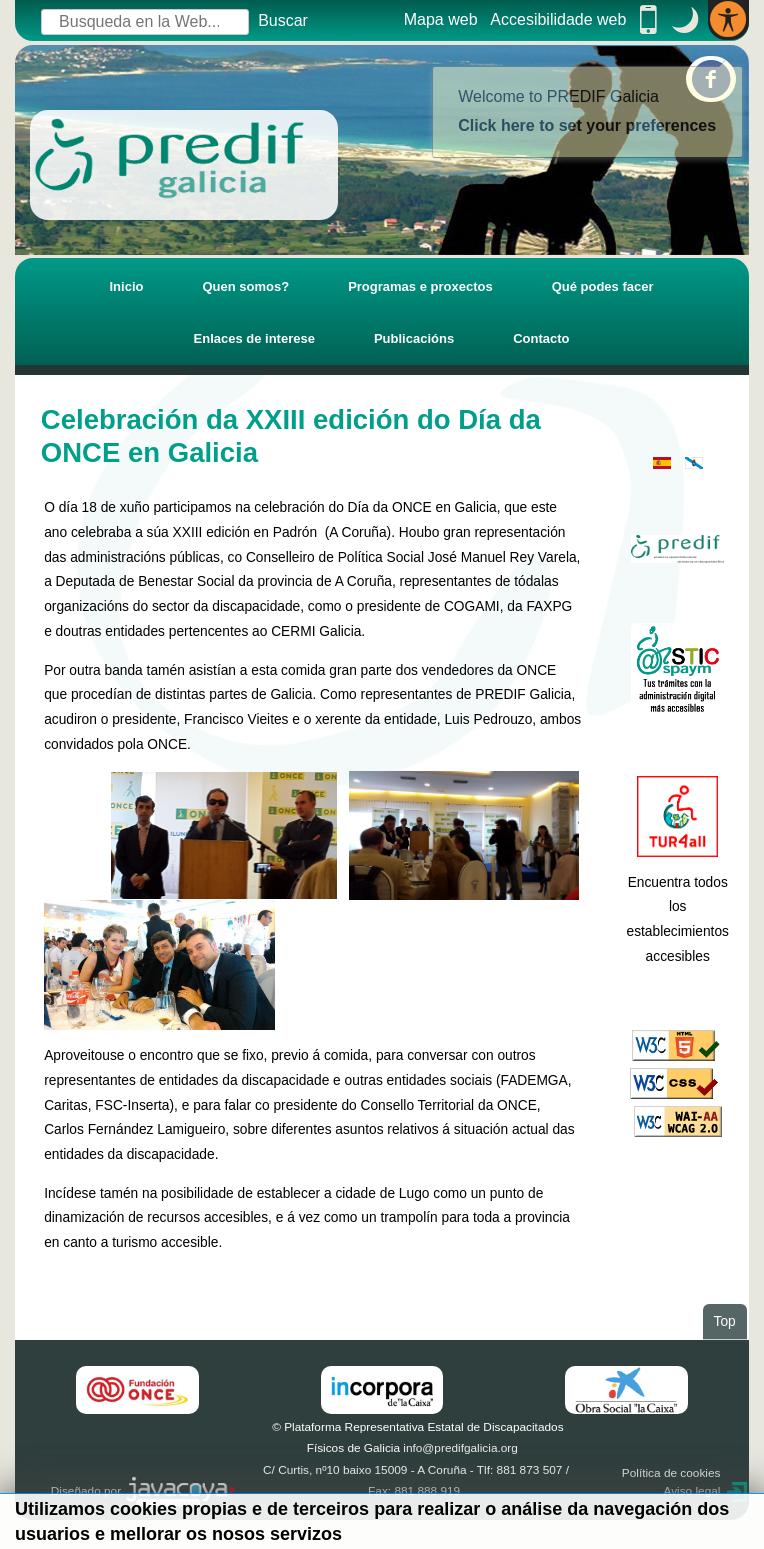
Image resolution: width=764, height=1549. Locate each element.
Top (730, 1320)
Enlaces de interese (254, 338)
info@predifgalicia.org (460, 1448)
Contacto (541, 338)
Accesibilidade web (558, 19)
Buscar (283, 20)
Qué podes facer (603, 286)
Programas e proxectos (420, 286)
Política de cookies (671, 1473)
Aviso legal (691, 1491)
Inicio (126, 286)
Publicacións (414, 338)
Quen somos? (245, 286)
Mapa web (441, 19)
